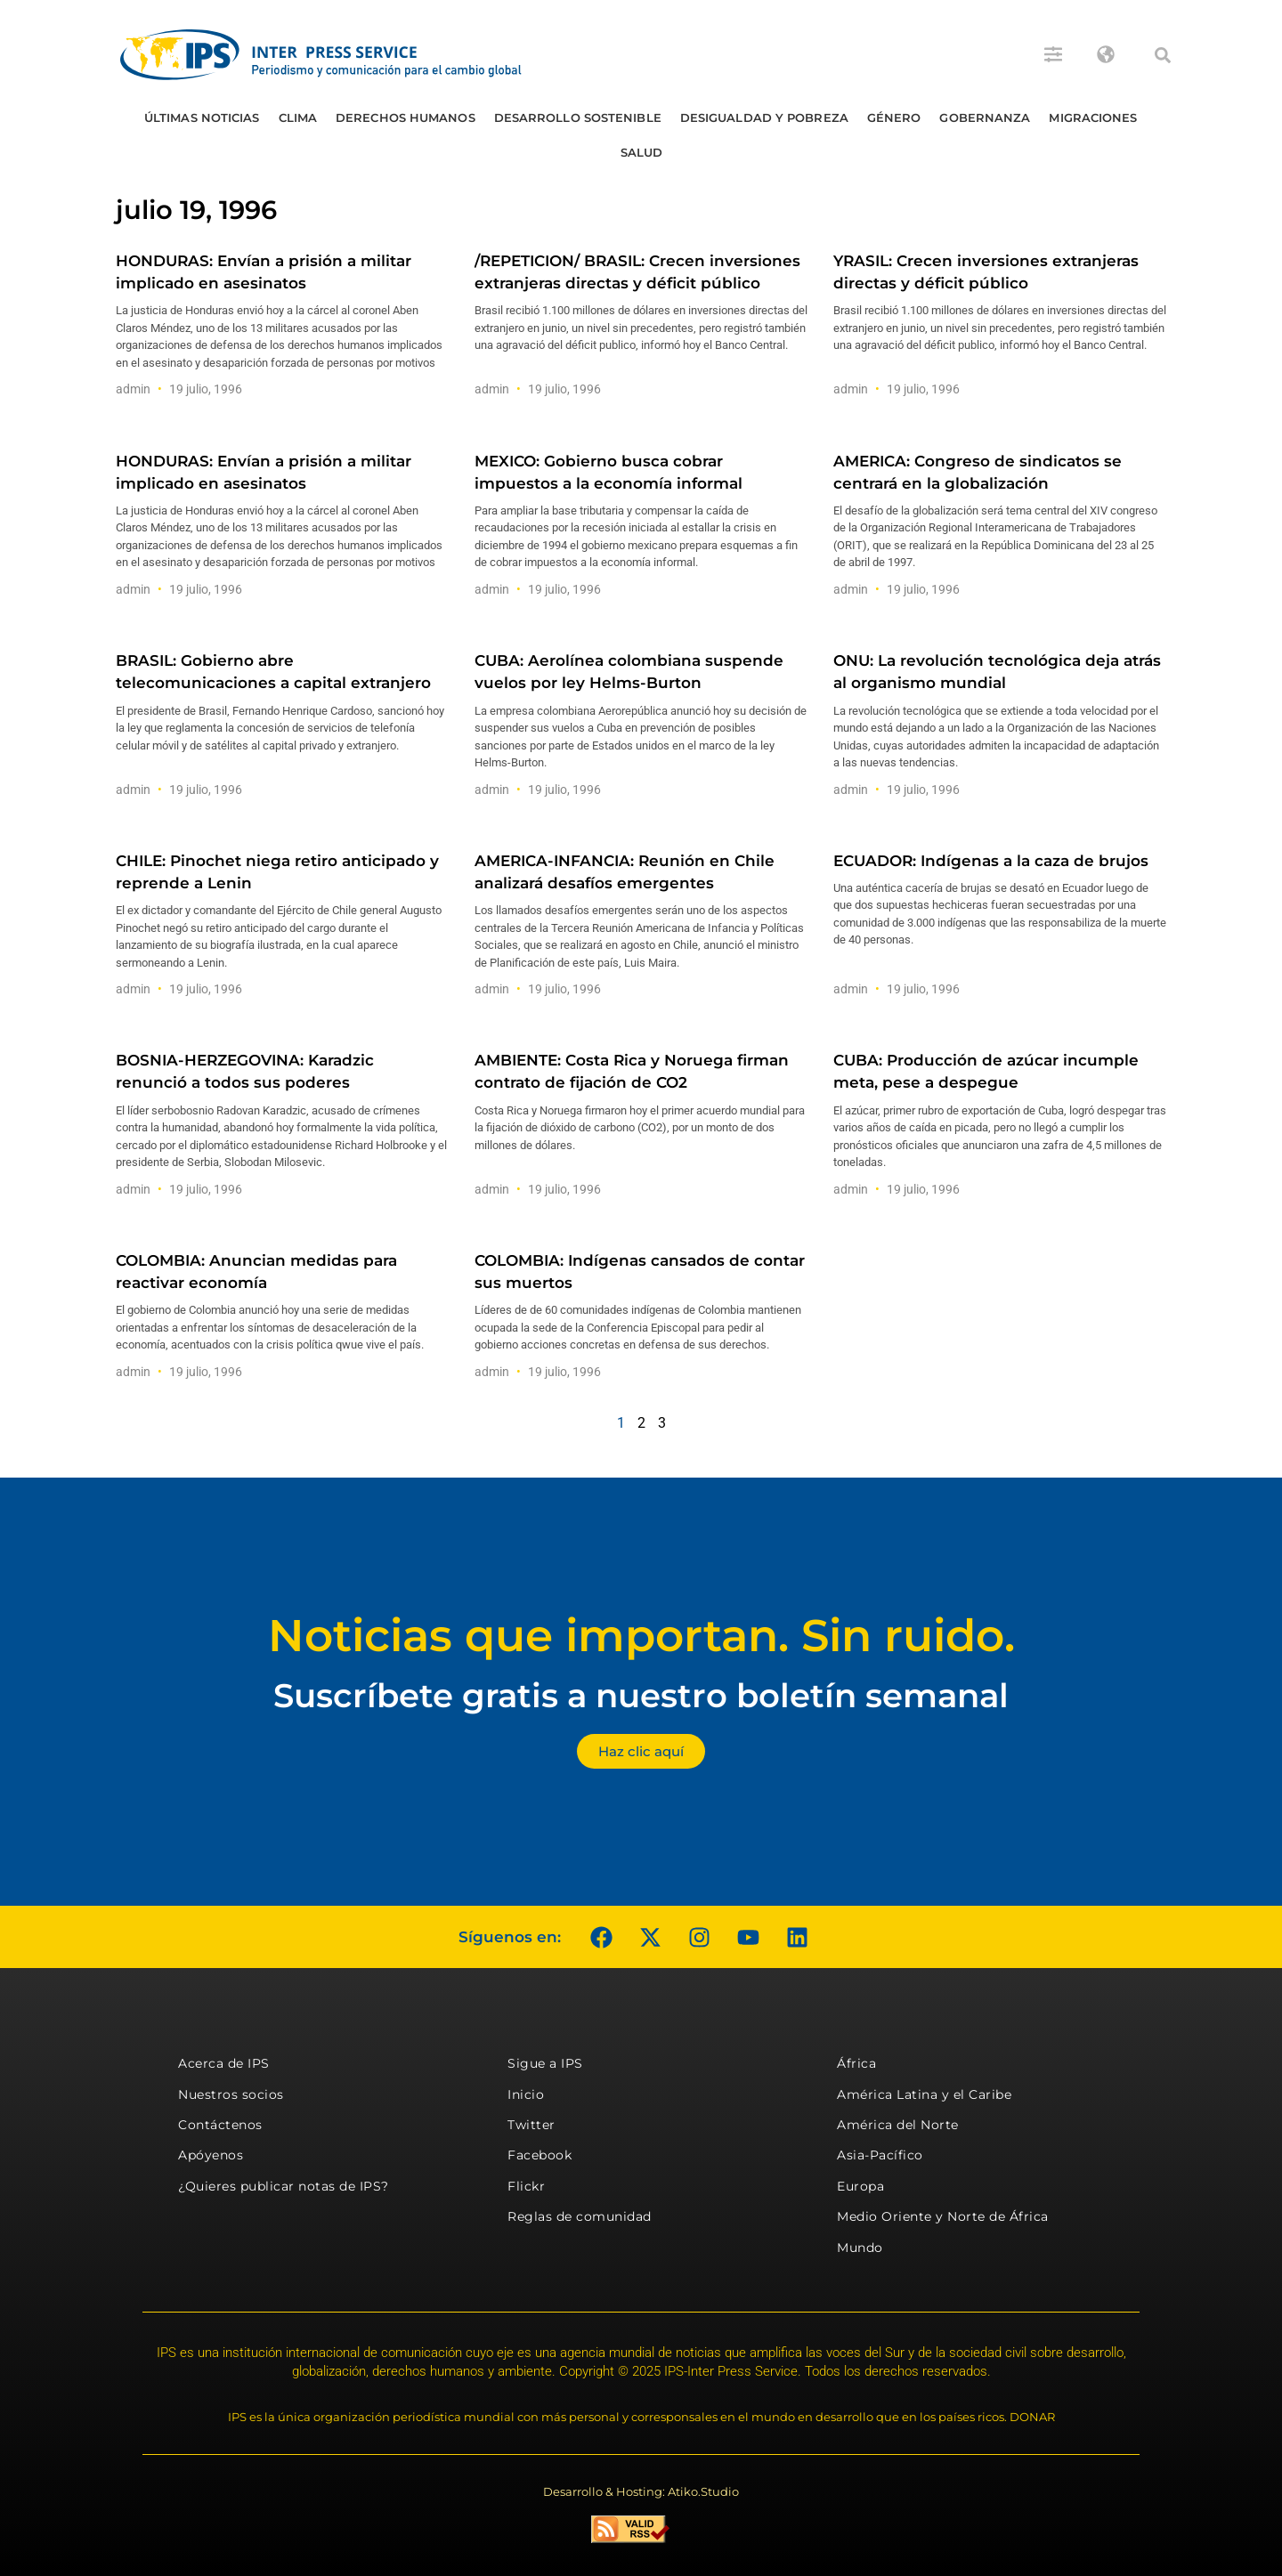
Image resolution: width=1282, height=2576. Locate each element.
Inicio (525, 2094)
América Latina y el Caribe (924, 2094)
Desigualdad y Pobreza (764, 117)
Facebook (539, 2155)
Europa (860, 2186)
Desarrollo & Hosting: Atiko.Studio (641, 2491)
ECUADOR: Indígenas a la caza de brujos (990, 861)
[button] (1162, 55)
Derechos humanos (405, 117)
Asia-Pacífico (880, 2155)
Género (894, 117)
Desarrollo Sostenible (577, 117)
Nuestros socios (231, 2094)
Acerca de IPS (224, 2063)
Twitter (531, 2125)
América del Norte (898, 2125)
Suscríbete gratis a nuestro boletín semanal (641, 1695)
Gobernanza (984, 117)
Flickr (526, 2186)
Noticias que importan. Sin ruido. (641, 1635)
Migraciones (1093, 117)
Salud (642, 152)
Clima (298, 117)
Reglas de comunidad (579, 2216)
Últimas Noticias (202, 117)
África (856, 2063)
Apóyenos (210, 2155)
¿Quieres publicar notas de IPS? (283, 2186)
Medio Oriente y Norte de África (943, 2216)
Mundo (860, 2248)
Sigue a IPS (545, 2063)
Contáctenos (220, 2125)
